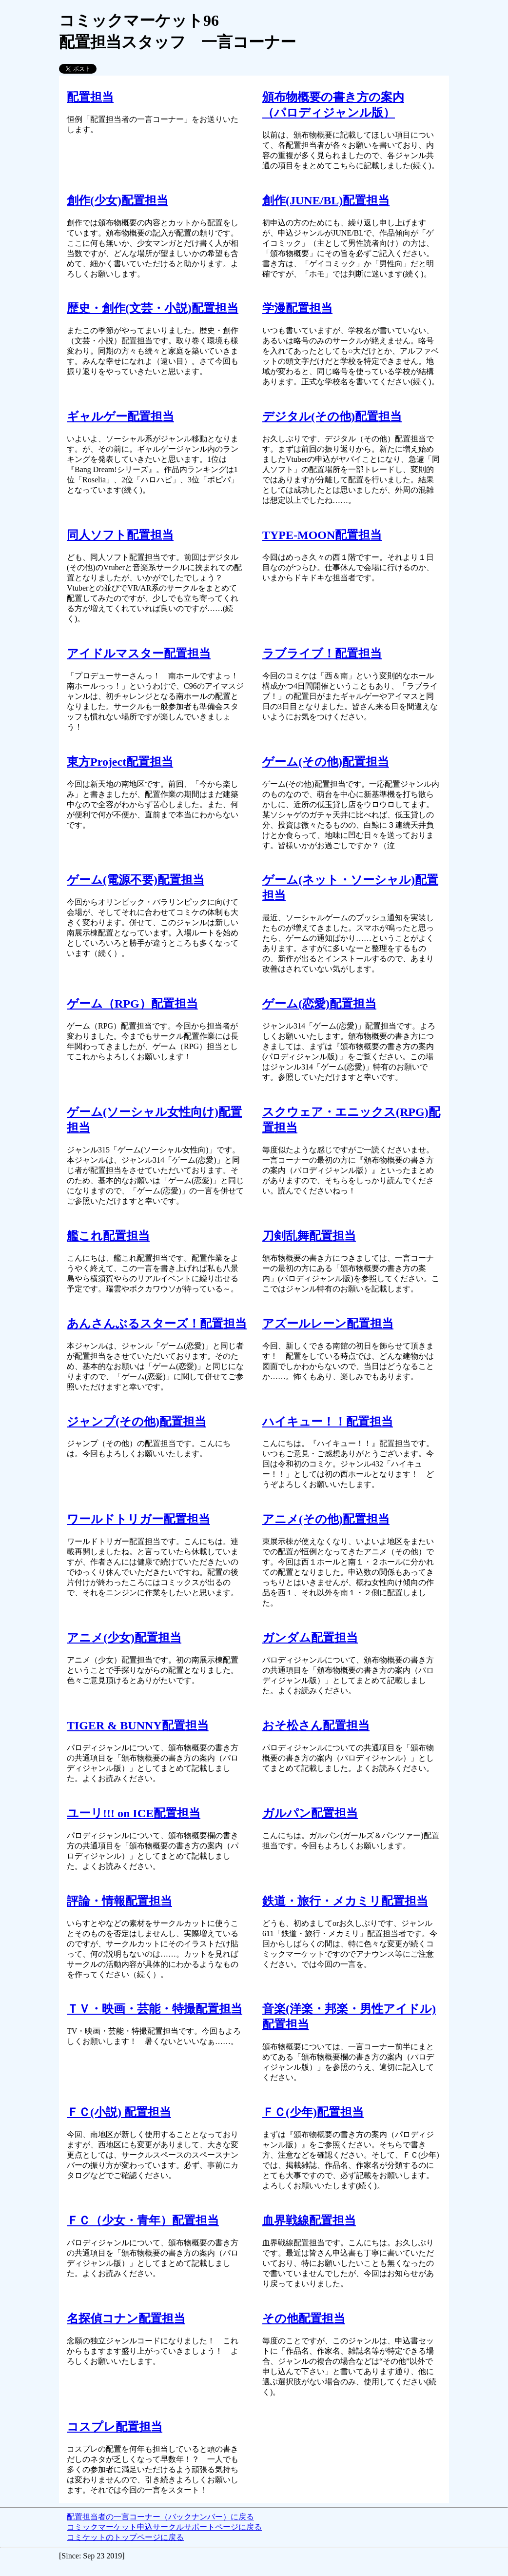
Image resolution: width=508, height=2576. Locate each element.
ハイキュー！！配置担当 (327, 1421)
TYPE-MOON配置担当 (322, 535)
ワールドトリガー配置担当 (138, 1519)
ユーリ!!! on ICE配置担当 (133, 1813)
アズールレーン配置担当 (327, 1323)
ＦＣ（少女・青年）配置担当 (143, 2220)
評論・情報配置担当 (119, 1901)
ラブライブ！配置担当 (322, 653)
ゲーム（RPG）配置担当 (132, 1003)
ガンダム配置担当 (310, 1637)
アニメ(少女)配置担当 (124, 1637)
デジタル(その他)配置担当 (332, 416)
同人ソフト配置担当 (120, 535)
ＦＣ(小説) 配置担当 (119, 2112)
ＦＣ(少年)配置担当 (313, 2112)
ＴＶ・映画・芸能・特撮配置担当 (154, 2008)
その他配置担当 (303, 2318)
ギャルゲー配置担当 (120, 416)
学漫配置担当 (297, 308)
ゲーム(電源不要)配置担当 (135, 879)
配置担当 (90, 97)
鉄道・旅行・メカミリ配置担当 (345, 1901)
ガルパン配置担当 (310, 1813)
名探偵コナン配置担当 (126, 2318)
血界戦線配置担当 (309, 2220)
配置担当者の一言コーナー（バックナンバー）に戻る (160, 2517)
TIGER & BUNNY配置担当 (138, 1725)
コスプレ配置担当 (114, 2426)
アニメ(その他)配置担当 (326, 1519)
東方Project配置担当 (120, 761)
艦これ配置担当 (108, 1235)
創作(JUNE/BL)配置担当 (326, 200)
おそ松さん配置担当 (316, 1725)
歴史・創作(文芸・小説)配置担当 (152, 308)
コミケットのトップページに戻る (125, 2537)
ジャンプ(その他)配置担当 (136, 1421)
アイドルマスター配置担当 (139, 653)
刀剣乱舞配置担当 (309, 1235)
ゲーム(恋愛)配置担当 (319, 1003)
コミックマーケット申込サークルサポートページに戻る (164, 2527)
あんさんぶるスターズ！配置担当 (157, 1323)
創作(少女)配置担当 (117, 200)
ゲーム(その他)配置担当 (325, 761)
